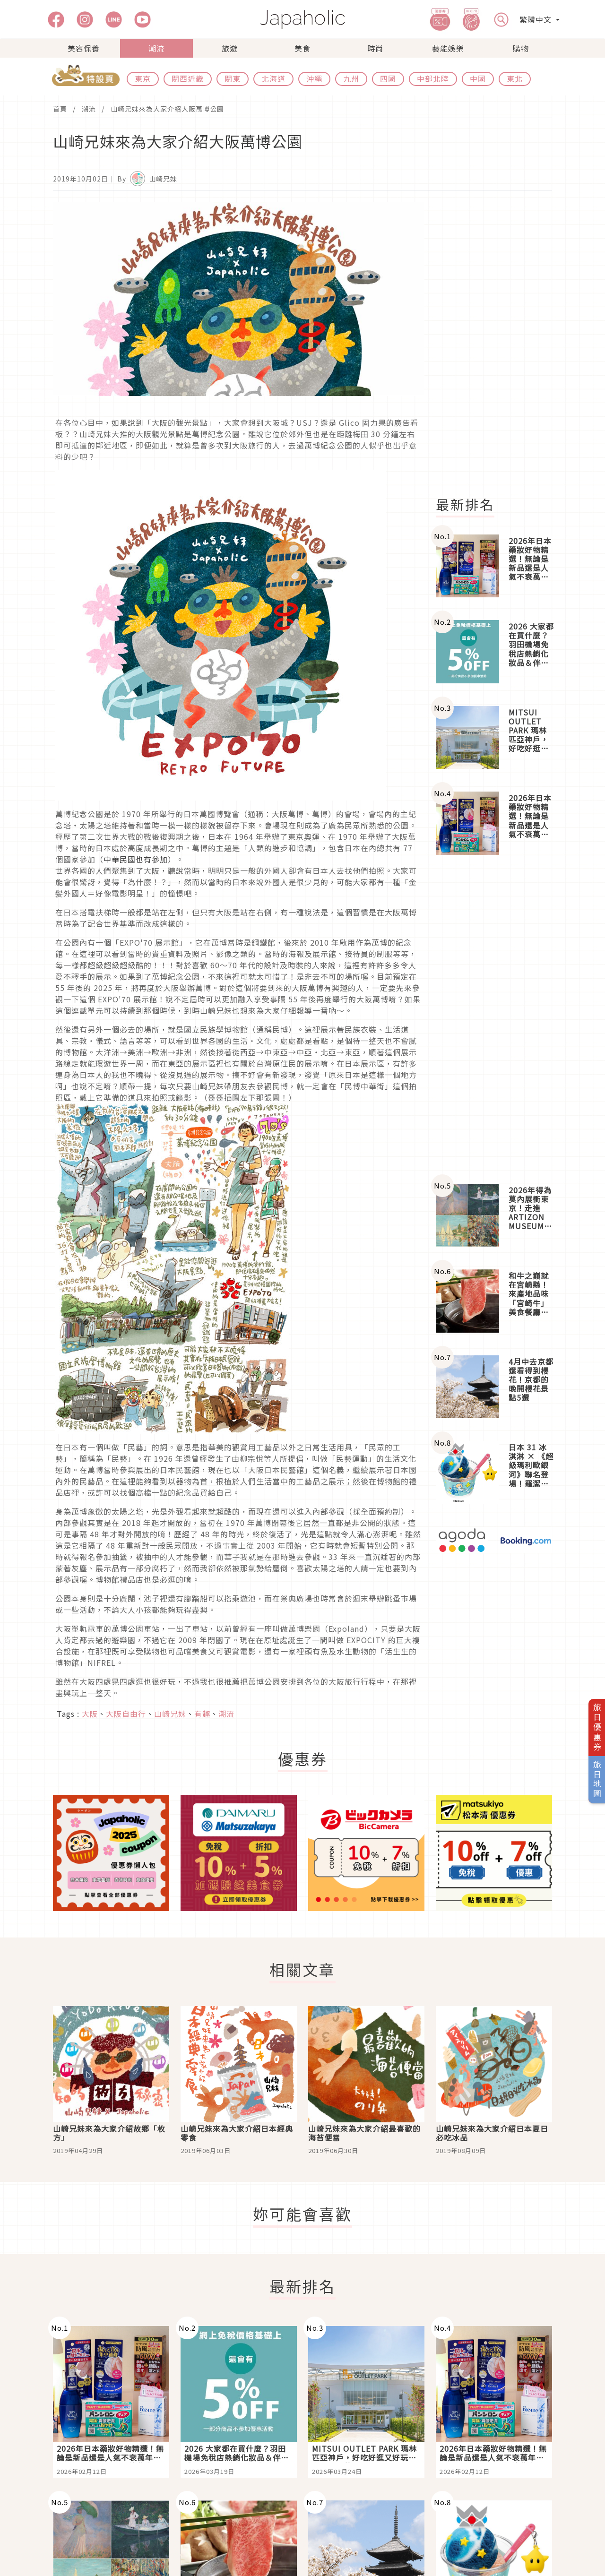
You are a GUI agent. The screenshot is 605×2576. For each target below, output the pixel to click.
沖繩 (314, 78)
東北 (515, 78)
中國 (478, 78)
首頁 (60, 108)
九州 (351, 78)
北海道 (273, 78)
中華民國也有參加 (136, 859)
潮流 (156, 48)
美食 (302, 48)
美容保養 (84, 48)
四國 (388, 78)
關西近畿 (188, 78)
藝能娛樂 (448, 48)
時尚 (375, 48)
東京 (143, 78)
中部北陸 (433, 78)
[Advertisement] (499, 343)
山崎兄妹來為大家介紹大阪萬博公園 (167, 108)
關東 (233, 78)
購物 (521, 48)
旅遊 (230, 48)
